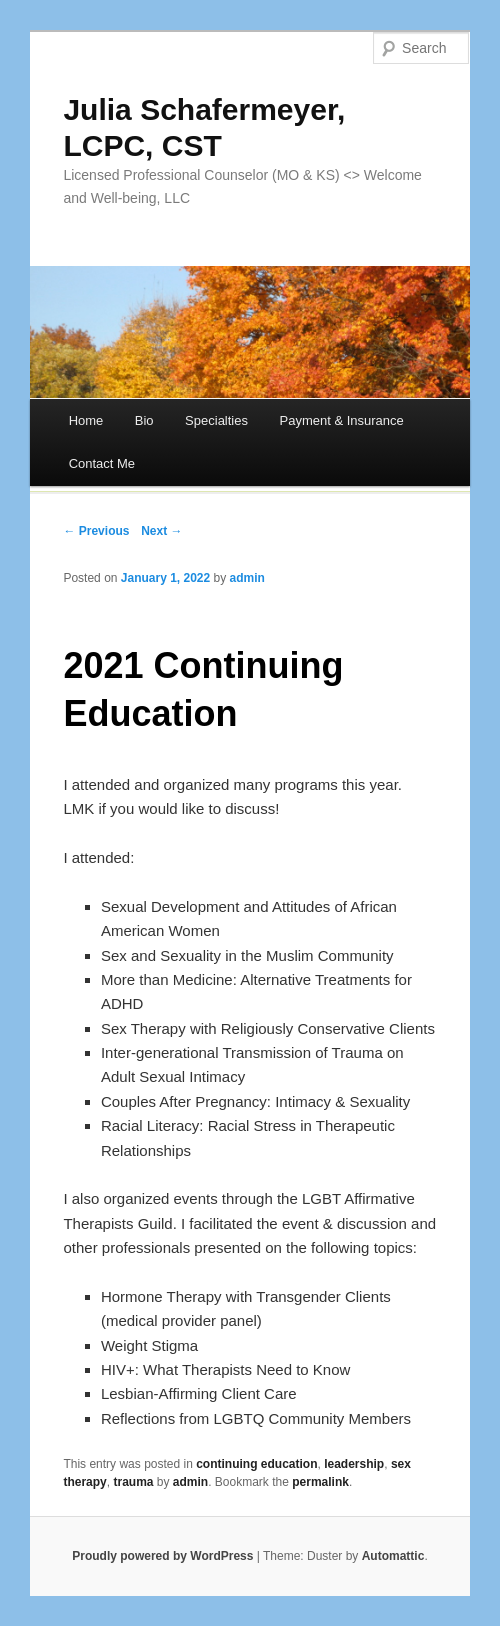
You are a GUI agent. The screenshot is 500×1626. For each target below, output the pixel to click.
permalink (320, 1482)
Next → (161, 531)
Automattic (393, 1556)
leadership (354, 1464)
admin (247, 578)
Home (86, 420)
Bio (144, 420)
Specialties (216, 420)
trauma (133, 1482)
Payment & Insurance (341, 420)
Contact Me (102, 463)
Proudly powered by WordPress (162, 1556)
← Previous (96, 531)
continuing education (256, 1464)
